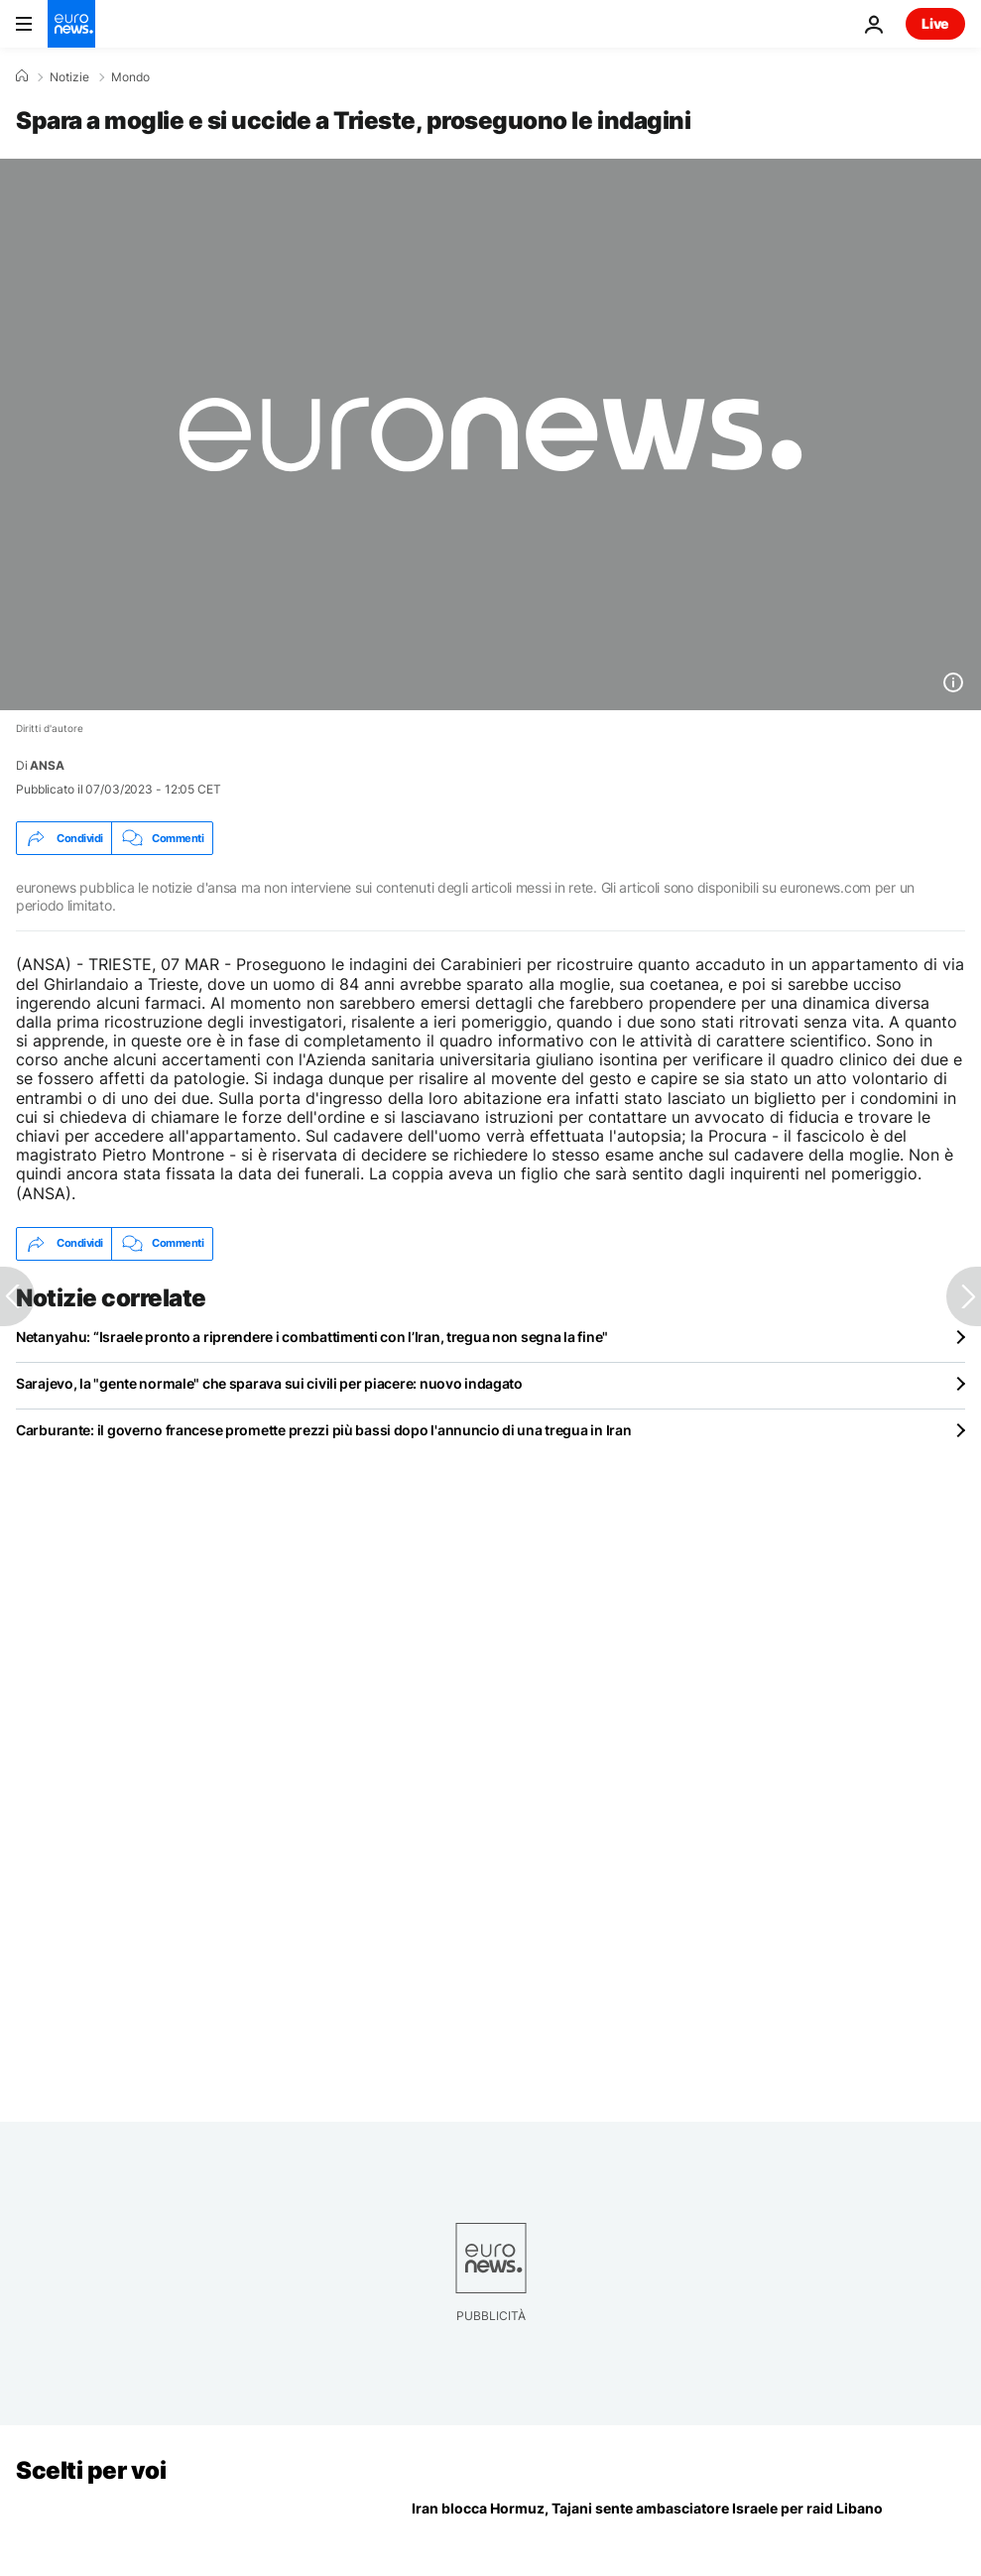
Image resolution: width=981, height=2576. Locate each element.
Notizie (69, 77)
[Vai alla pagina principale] (71, 24)
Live (935, 23)
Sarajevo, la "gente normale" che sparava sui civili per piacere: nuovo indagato (269, 1383)
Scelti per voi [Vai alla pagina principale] (91, 2470)
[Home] (22, 76)
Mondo (130, 77)
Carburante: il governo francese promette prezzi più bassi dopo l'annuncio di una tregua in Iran (323, 1429)
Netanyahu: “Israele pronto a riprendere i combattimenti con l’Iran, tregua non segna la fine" (312, 1336)
